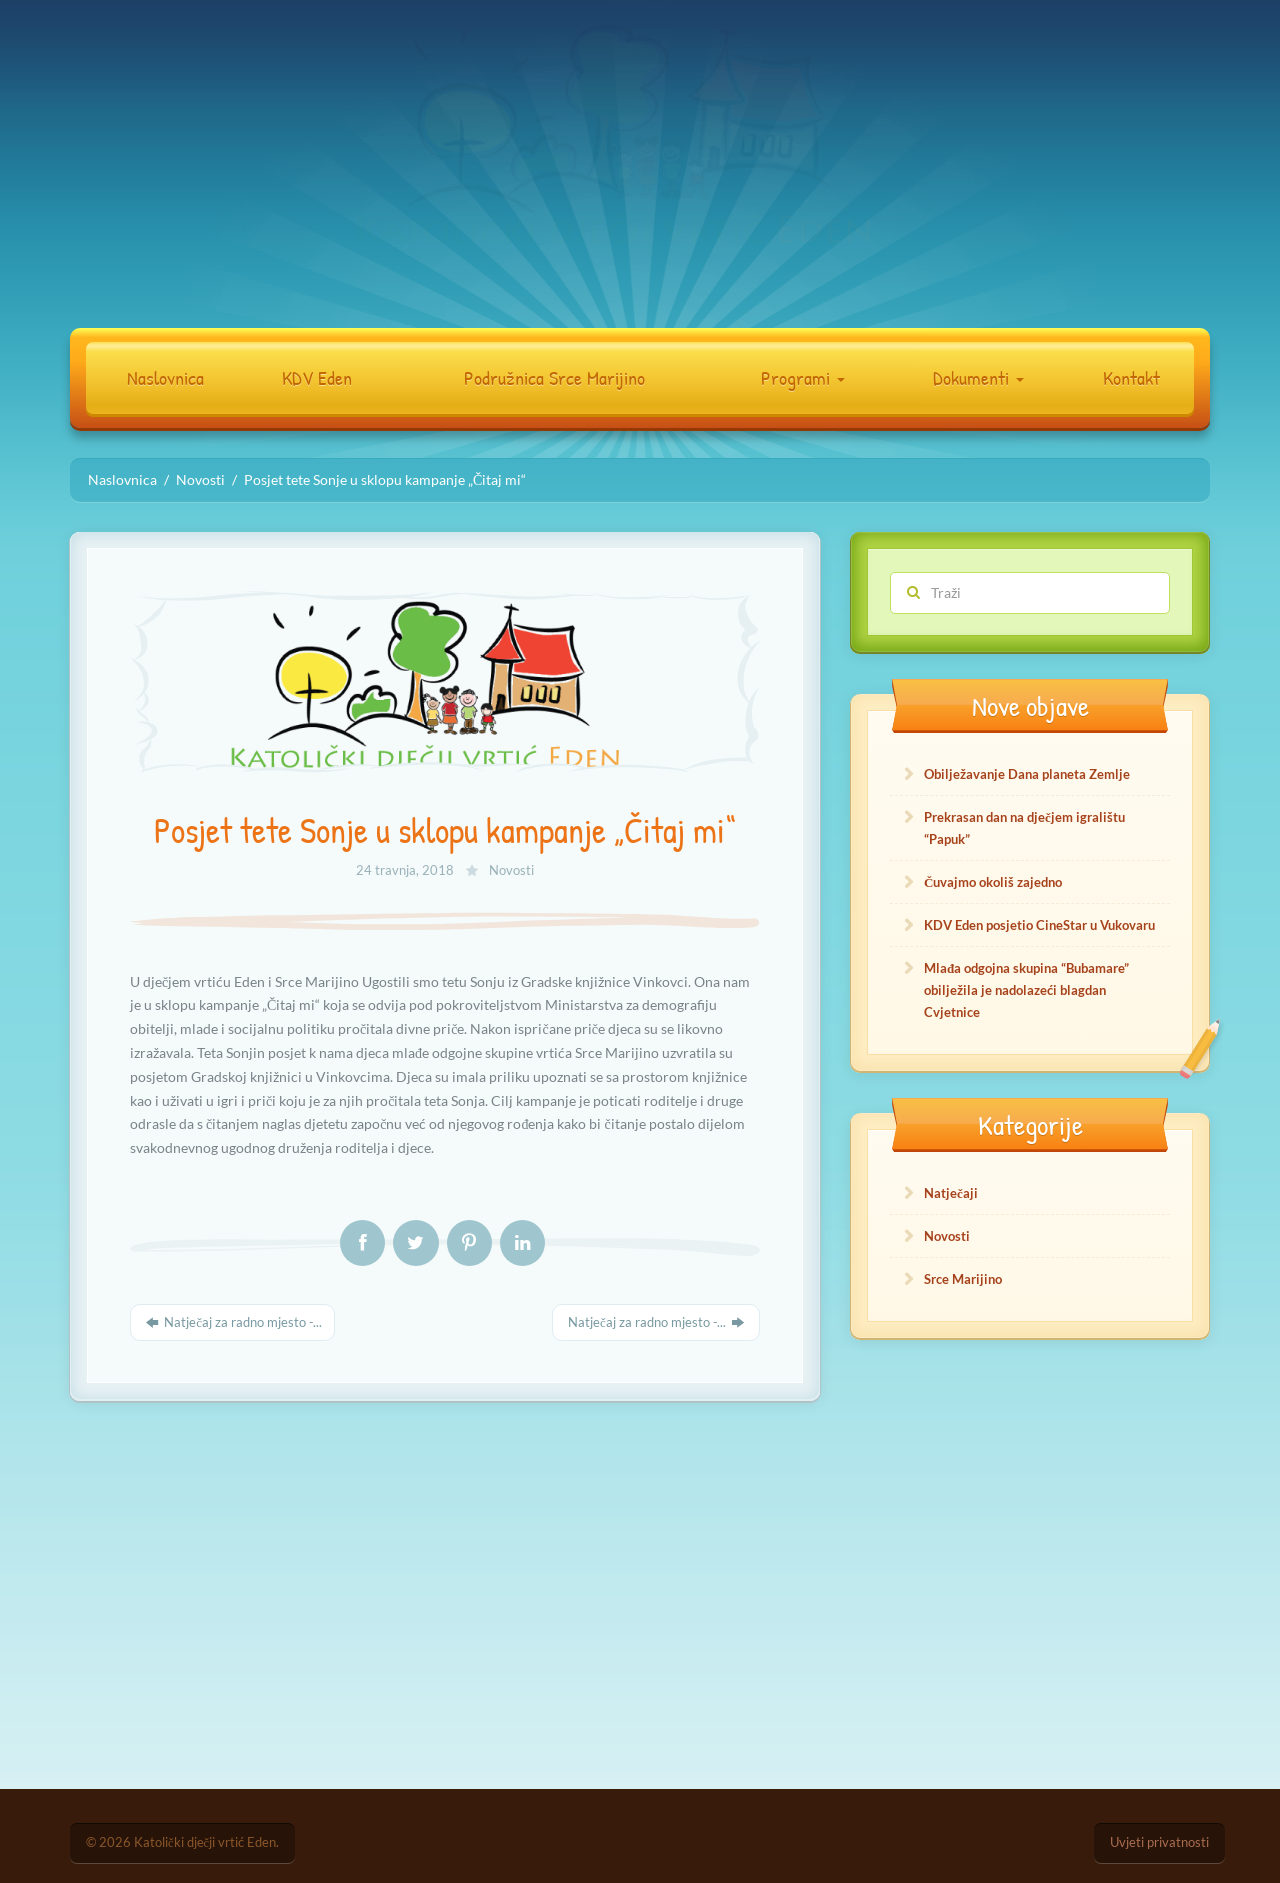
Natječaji (951, 1193)
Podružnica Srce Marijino (554, 377)
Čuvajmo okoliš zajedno (993, 882)
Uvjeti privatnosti (1159, 1842)
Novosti (511, 870)
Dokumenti (978, 377)
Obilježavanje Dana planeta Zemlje (1027, 774)
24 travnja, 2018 (406, 870)
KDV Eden (317, 377)
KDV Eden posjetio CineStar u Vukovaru (1039, 925)
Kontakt (1131, 377)
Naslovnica (165, 377)
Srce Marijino (963, 1279)
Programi (803, 377)
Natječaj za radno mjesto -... (232, 1322)
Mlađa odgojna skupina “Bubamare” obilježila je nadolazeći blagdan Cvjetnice (1026, 990)
